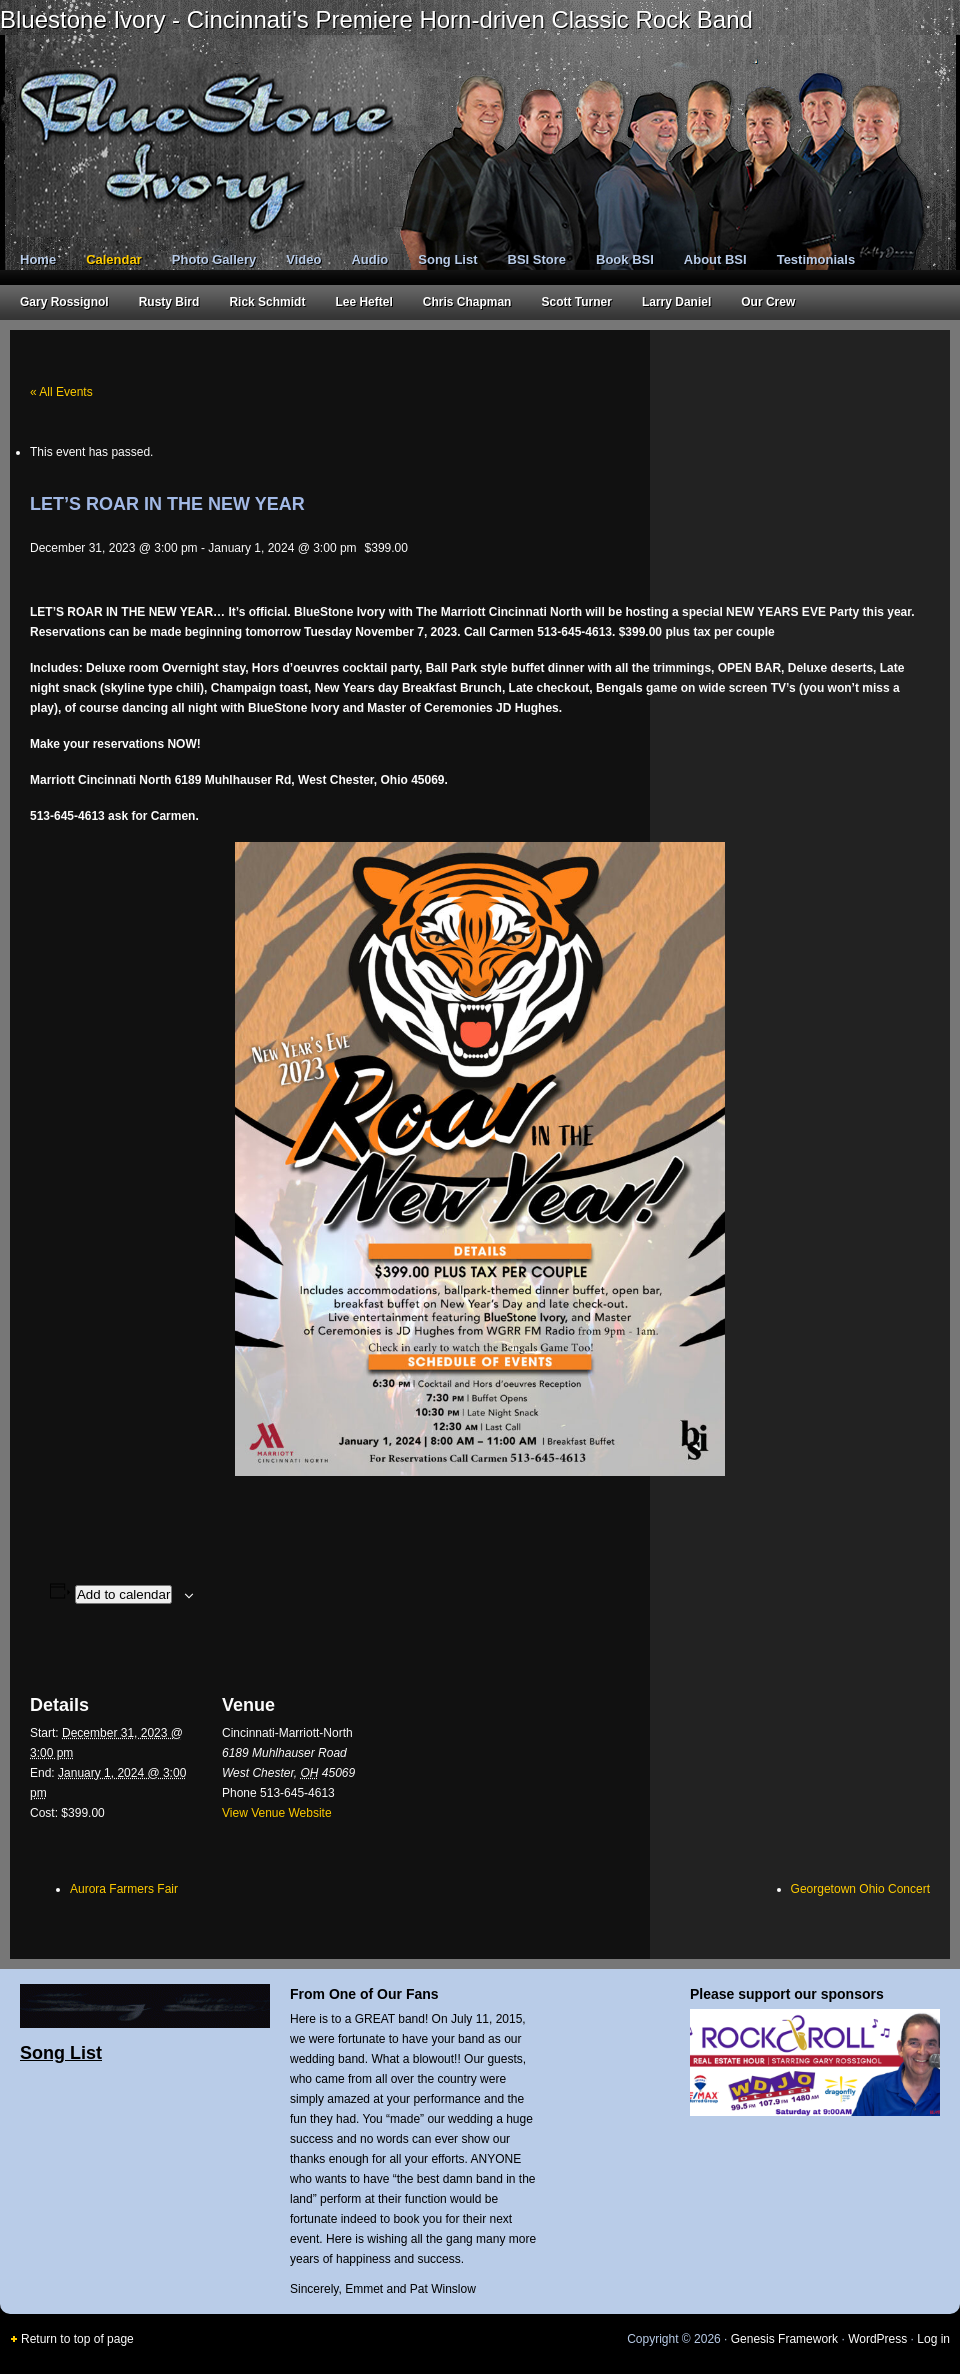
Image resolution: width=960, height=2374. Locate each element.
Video (303, 259)
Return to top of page (77, 2339)
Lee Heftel (363, 302)
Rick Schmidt (267, 302)
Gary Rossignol (64, 302)
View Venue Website (277, 1813)
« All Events (61, 392)
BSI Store (537, 259)
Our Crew (768, 302)
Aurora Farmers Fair (124, 1889)
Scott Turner (576, 302)
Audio (369, 259)
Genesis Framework (784, 2339)
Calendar (114, 259)
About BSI (715, 259)
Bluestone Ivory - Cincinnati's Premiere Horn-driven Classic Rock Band (376, 19)
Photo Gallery (214, 259)
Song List (447, 259)
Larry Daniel (676, 302)
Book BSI (625, 259)
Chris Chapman (467, 302)
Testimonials (816, 259)
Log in (933, 2339)
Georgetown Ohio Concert (860, 1889)
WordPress (877, 2339)
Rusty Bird (169, 302)
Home (38, 259)
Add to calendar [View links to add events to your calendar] (123, 1594)
